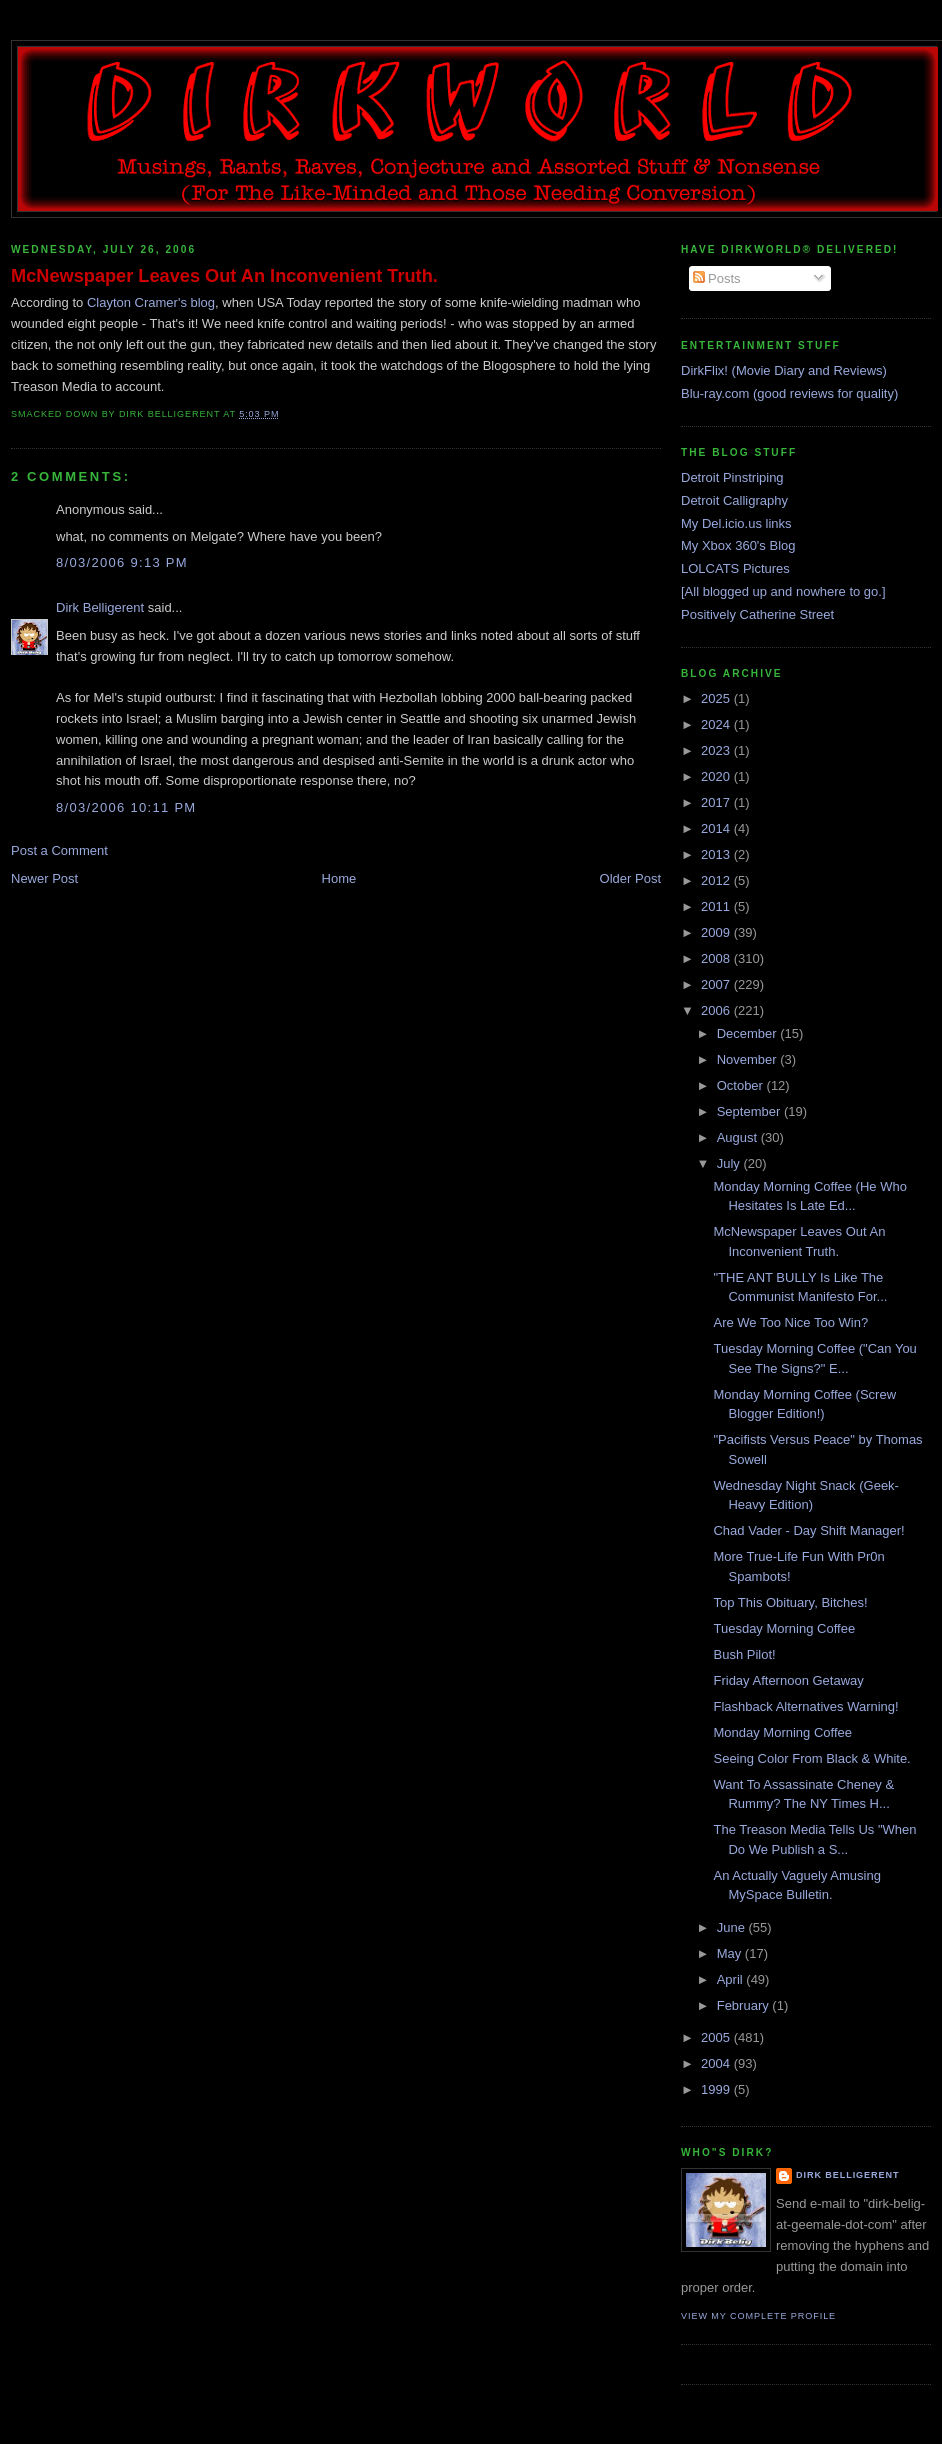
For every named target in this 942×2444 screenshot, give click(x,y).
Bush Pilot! (744, 1654)
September (750, 1111)
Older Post (630, 878)
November (749, 1059)
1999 (717, 2089)
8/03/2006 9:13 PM (122, 562)
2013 (717, 854)
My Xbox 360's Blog (738, 545)
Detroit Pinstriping (732, 477)
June (733, 1927)
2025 (717, 698)
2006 (717, 1010)
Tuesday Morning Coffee (784, 1628)
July (730, 1163)
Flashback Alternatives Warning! (805, 1706)
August (739, 1137)
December (749, 1033)
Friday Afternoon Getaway (788, 1680)
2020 (717, 776)
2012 (717, 880)
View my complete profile (758, 2316)
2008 (717, 958)
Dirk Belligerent (100, 607)
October (742, 1085)
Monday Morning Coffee (782, 1732)
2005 (717, 2037)
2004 (717, 2063)
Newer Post (44, 878)
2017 (717, 802)
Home (339, 878)
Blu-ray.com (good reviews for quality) (789, 393)
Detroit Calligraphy (734, 500)
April (732, 1979)
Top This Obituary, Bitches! (790, 1602)
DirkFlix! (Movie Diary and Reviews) (784, 370)
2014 (717, 828)
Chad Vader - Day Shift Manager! (808, 1530)
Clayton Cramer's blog (151, 302)
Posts (717, 278)
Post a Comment (59, 850)
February (745, 2005)
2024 (717, 724)
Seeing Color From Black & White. (811, 1758)
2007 (717, 984)
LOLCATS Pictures (735, 568)
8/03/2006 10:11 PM (126, 807)
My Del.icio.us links (736, 523)
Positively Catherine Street (757, 614)
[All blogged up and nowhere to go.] (783, 591)
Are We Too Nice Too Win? (790, 1322)
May (731, 1953)
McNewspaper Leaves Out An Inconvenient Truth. (224, 276)
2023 (717, 750)
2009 (717, 932)
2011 (717, 906)
